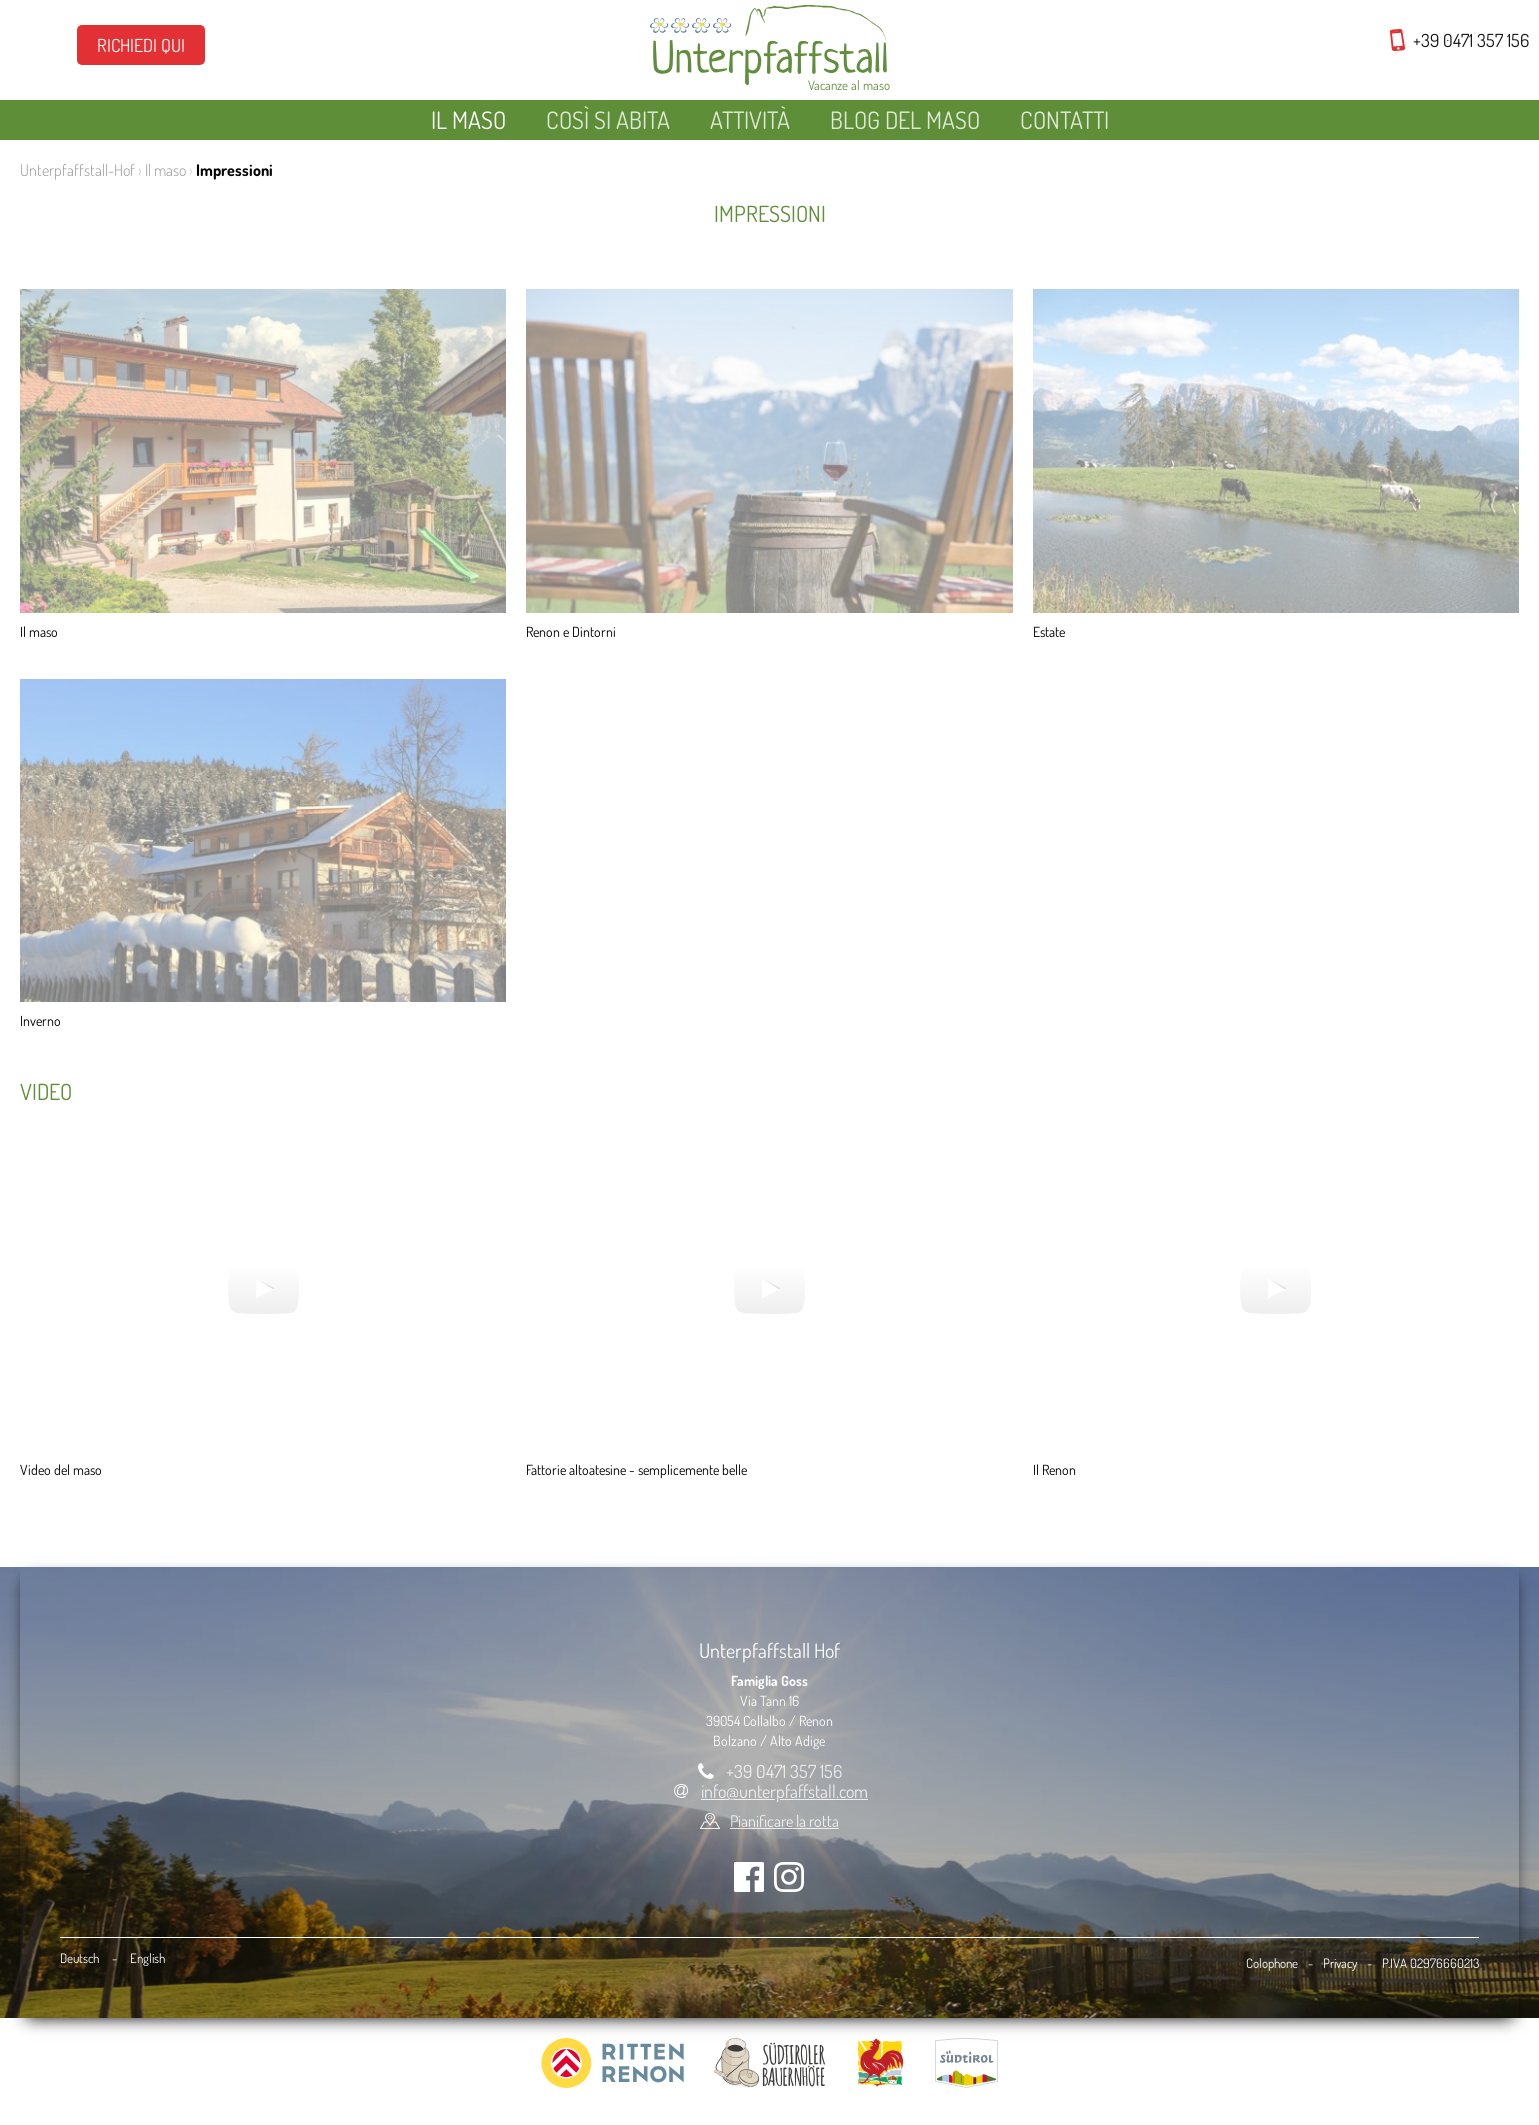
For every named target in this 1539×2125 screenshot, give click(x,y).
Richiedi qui (141, 45)
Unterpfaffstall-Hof (77, 170)
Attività (750, 119)
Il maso (468, 119)
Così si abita (608, 119)
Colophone (1272, 1963)
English (147, 1958)
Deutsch (79, 1958)
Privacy (1340, 1963)
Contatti (1064, 119)
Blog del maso (905, 119)
